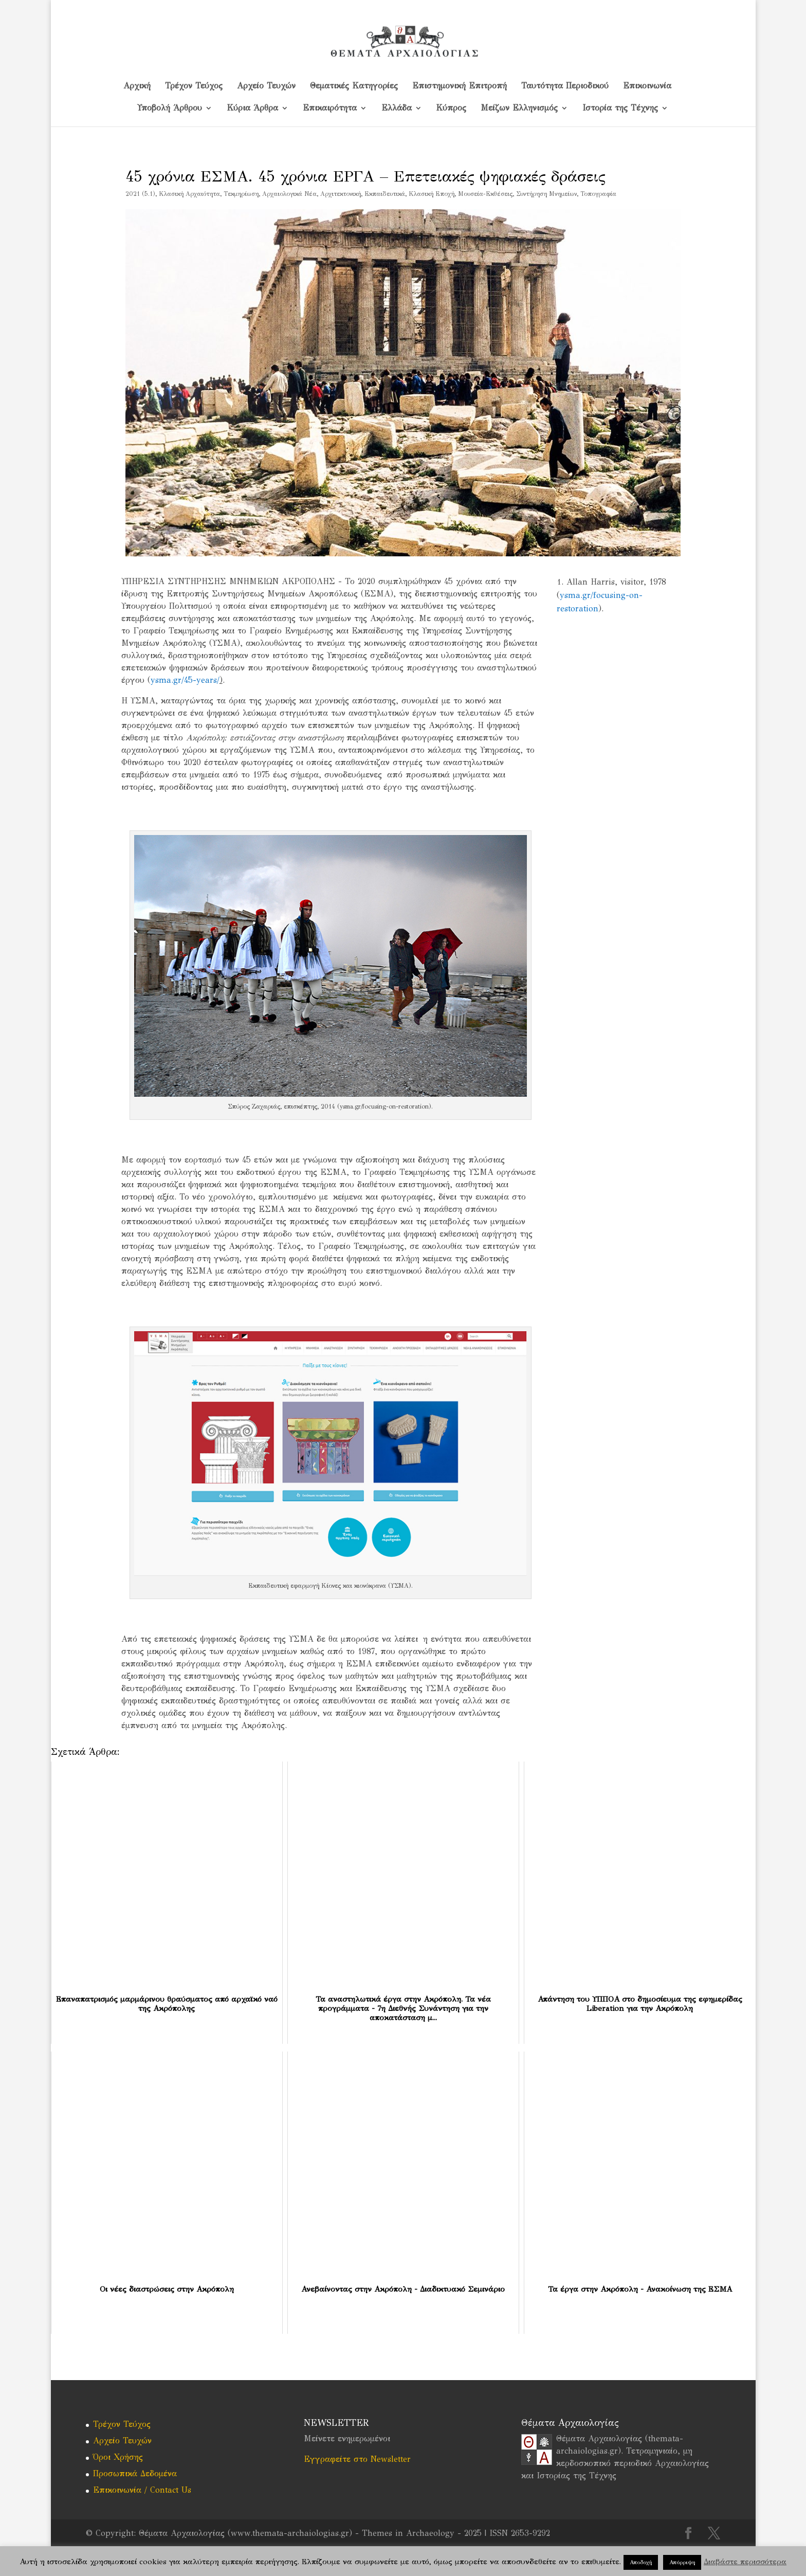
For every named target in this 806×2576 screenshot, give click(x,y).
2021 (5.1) (140, 193)
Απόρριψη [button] (682, 2562)
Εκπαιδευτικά (384, 193)
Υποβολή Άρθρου (169, 108)
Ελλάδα (396, 108)
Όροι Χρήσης (118, 2457)
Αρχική (137, 86)
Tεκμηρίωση (241, 193)
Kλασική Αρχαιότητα (189, 193)
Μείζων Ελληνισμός (519, 108)
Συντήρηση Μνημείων (546, 193)
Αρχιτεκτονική (340, 193)
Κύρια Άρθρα (252, 108)
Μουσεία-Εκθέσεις (485, 193)
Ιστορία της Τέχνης (620, 108)
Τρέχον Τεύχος (194, 86)
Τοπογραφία (598, 193)
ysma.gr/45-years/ (185, 680)
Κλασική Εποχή (431, 193)
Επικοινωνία (647, 86)
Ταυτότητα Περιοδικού (565, 86)
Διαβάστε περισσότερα (745, 2561)
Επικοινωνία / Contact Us (142, 2490)
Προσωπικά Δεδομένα (135, 2473)
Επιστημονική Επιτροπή (459, 86)
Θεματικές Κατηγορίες (354, 86)
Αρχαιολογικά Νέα (289, 193)
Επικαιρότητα (330, 108)
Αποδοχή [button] (641, 2562)
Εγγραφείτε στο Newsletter (357, 2459)
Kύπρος (451, 108)
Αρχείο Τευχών (266, 86)
